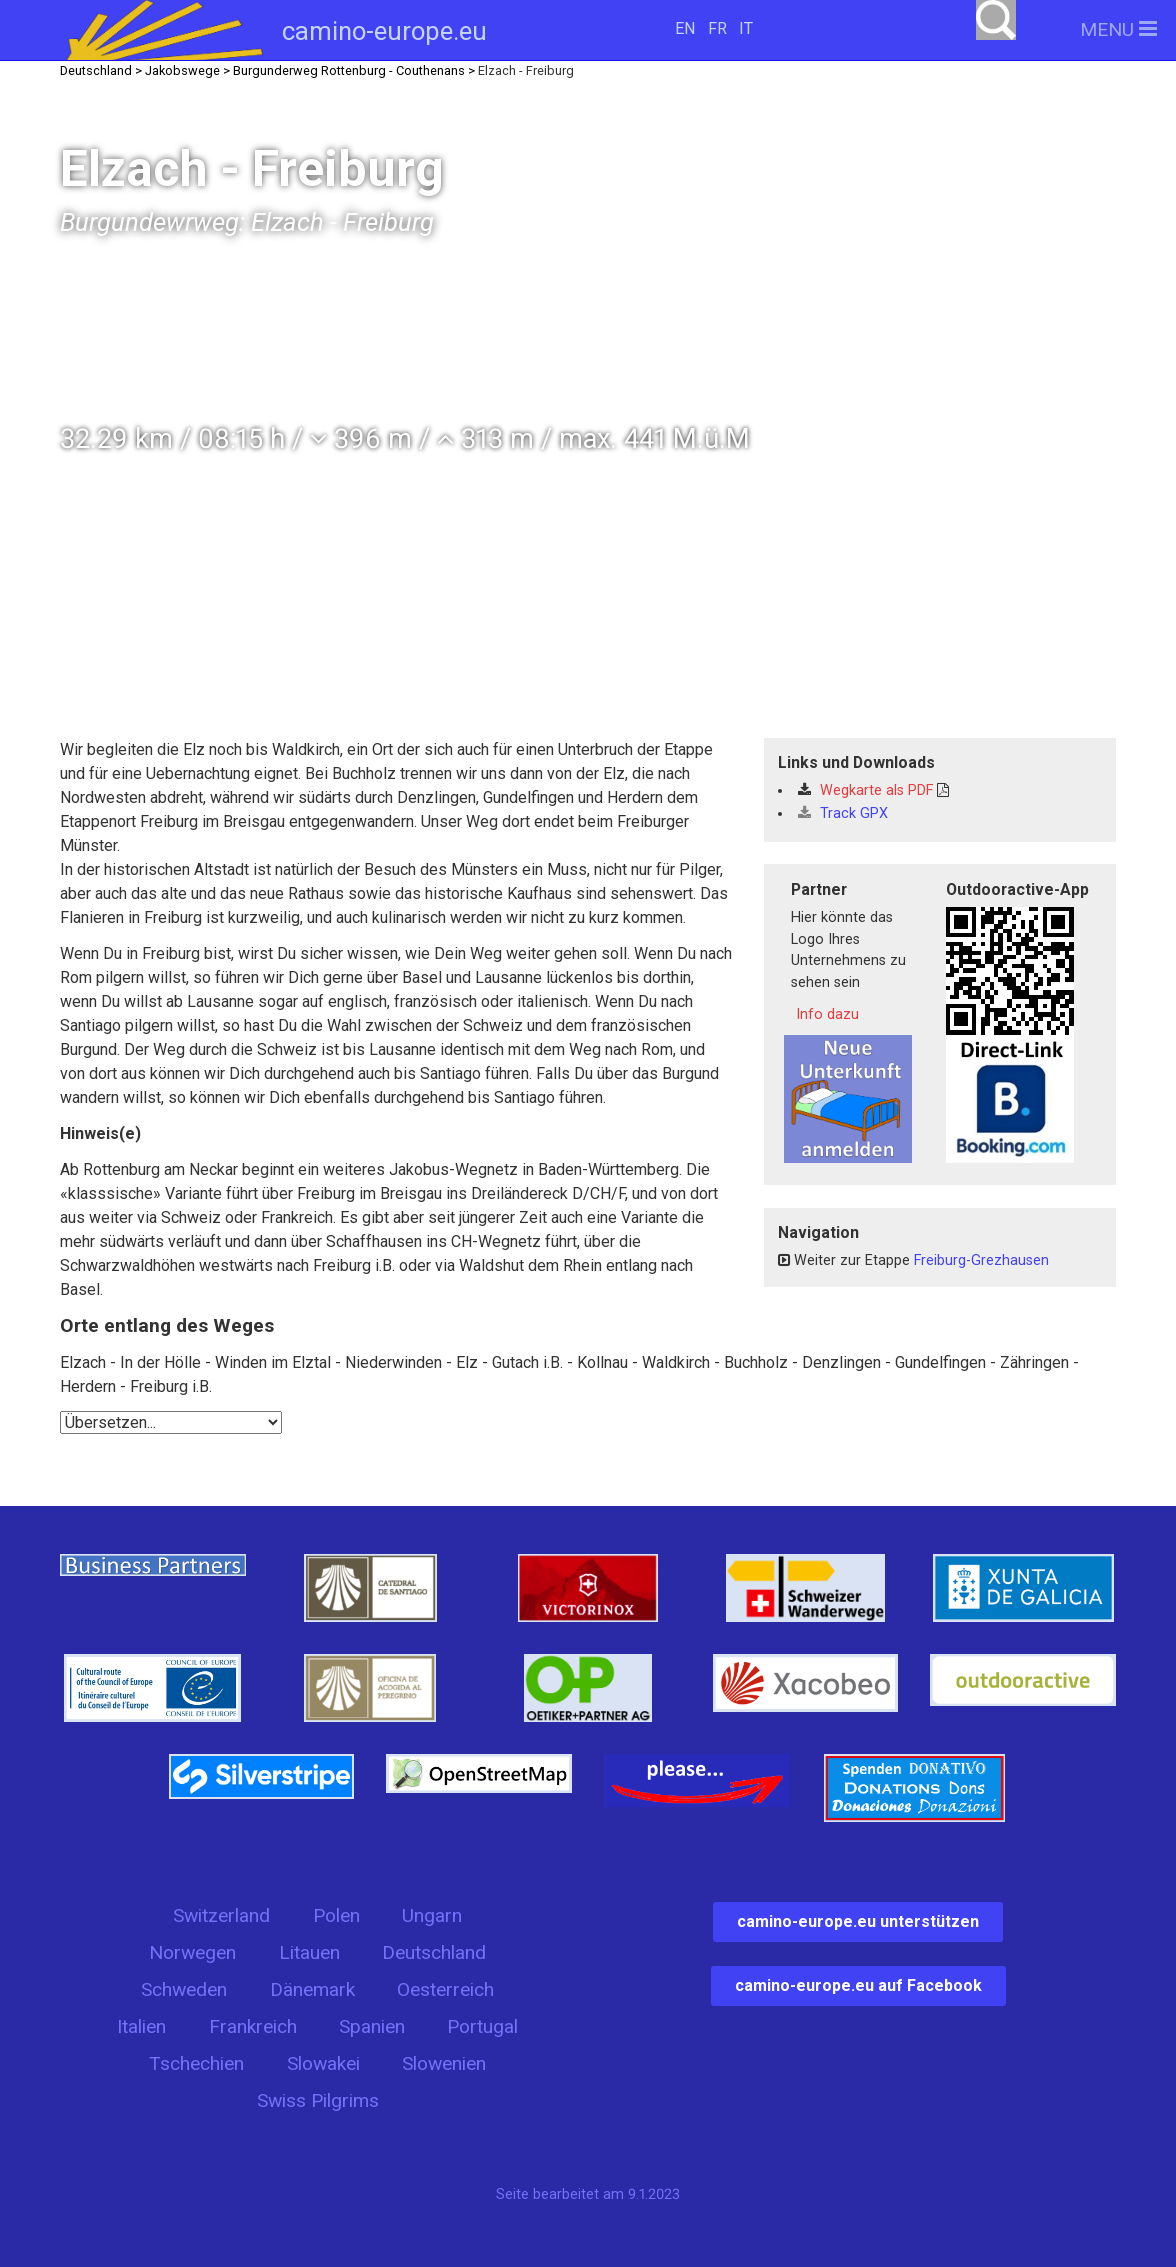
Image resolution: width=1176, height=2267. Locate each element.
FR (717, 28)
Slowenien (444, 2063)
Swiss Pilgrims (318, 2100)
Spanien (372, 2026)
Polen (336, 1915)
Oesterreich (445, 1989)
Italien (141, 2026)
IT (746, 28)
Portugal (482, 2026)
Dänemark (312, 1989)
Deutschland (434, 1952)
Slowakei (323, 2063)
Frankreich (253, 2026)
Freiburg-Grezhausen (981, 1260)
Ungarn (432, 1915)
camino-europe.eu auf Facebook (858, 1985)
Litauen (309, 1952)
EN (685, 28)
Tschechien (196, 2063)
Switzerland (221, 1915)
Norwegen (192, 1952)
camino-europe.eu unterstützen (858, 1921)
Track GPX (843, 813)
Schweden (184, 1989)
